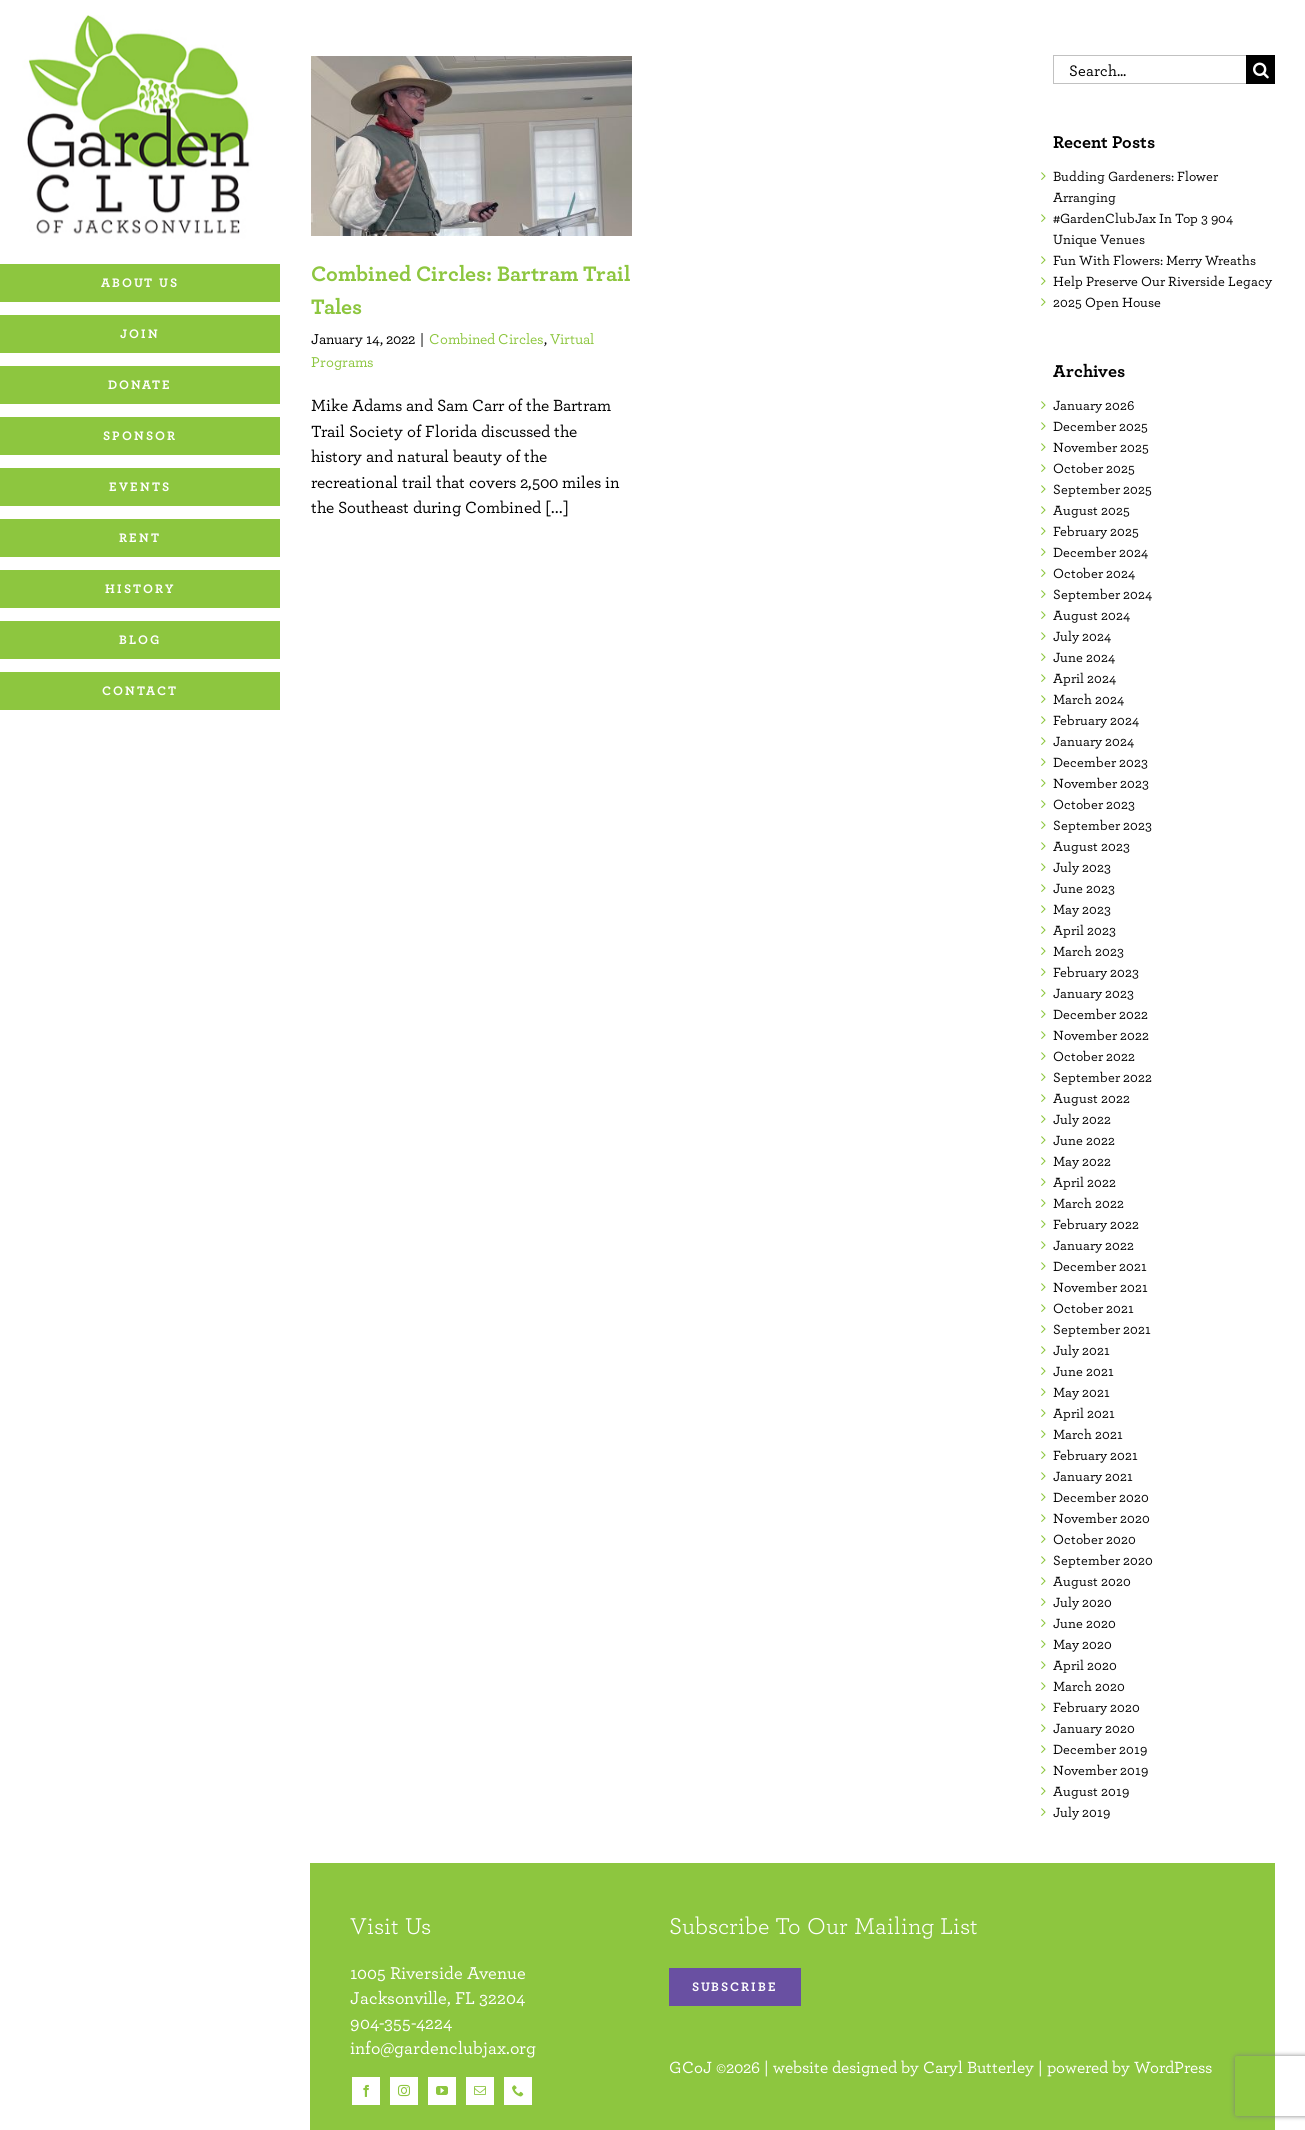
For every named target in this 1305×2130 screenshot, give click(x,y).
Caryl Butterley (978, 2067)
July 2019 (1081, 1812)
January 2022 (1093, 1245)
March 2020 (1089, 1686)
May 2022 (1082, 1161)
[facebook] (366, 2091)
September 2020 (1103, 1560)
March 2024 (1088, 699)
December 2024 (1100, 552)
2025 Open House (1107, 302)
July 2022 (1082, 1119)
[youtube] (442, 2091)
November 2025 (1101, 447)
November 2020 (1101, 1518)
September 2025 (1102, 489)
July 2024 (1082, 636)
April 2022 (1084, 1182)
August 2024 (1091, 615)
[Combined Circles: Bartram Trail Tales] (471, 146)
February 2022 (1096, 1224)
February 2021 (1095, 1455)
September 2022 (1102, 1077)
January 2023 (1093, 993)
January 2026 (1093, 405)
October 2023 (1094, 804)
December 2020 (1101, 1497)
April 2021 (1084, 1413)
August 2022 (1091, 1098)
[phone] (518, 2091)
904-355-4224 (401, 2022)
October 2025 (1094, 468)
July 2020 (1082, 1602)
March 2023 (1088, 951)
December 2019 (1100, 1749)
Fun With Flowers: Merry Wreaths (1154, 260)
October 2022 (1094, 1056)
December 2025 (1100, 426)
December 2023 (1100, 762)
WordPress (1173, 2067)
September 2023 (1102, 825)
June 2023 (1084, 888)
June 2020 (1084, 1623)
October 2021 (1093, 1308)
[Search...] (1149, 69)
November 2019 (1100, 1770)
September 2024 (1102, 594)
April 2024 (1084, 678)
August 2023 (1091, 846)
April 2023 (1084, 930)
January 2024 (1093, 741)
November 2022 (1101, 1035)
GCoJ (690, 2067)
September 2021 (1102, 1329)
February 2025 (1096, 531)
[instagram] (404, 2091)
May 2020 (1082, 1644)
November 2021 (1100, 1287)
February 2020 (1096, 1707)
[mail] (480, 2091)
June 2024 (1084, 657)
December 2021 (1100, 1266)
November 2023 (1101, 783)
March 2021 (1088, 1434)
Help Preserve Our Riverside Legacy (1162, 281)
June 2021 (1083, 1371)
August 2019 (1091, 1791)
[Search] (1260, 69)
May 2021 (1081, 1392)
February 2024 (1096, 720)
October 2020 (1094, 1539)
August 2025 (1091, 510)
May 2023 (1082, 909)
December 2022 (1100, 1014)
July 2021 (1081, 1350)
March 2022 (1088, 1203)
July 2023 (1082, 867)
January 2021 (1093, 1476)
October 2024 (1094, 573)
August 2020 (1092, 1581)
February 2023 (1096, 972)
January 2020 (1094, 1728)
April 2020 (1085, 1665)
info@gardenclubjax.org (443, 2047)
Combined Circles (486, 338)
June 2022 (1084, 1140)
